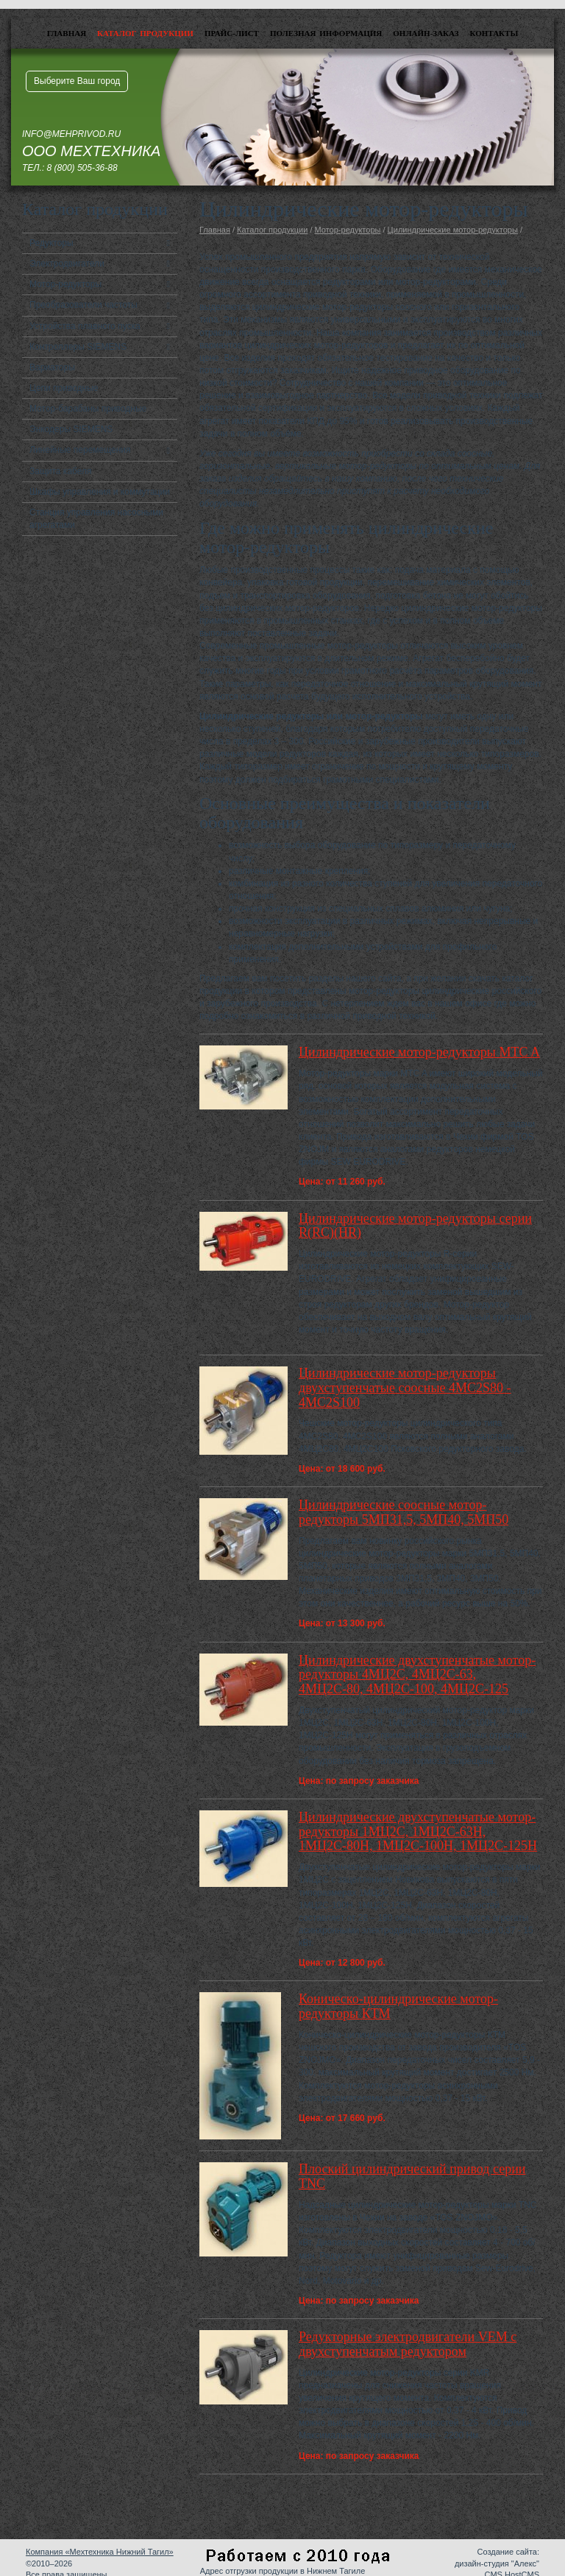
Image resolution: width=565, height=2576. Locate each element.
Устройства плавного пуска (85, 326)
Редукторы (51, 243)
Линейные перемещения (80, 450)
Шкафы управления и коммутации (99, 492)
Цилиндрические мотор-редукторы (453, 229)
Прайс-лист (232, 33)
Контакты (494, 33)
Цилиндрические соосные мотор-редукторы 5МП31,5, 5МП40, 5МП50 (403, 1512)
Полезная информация (326, 33)
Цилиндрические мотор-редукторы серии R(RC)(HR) (415, 1226)
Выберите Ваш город (77, 81)
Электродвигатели (66, 263)
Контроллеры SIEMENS (78, 347)
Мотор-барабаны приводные (87, 408)
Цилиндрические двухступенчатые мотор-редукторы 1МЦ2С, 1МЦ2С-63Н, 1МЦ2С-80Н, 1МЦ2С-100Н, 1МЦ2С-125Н (418, 1832)
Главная (66, 33)
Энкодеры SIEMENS (71, 429)
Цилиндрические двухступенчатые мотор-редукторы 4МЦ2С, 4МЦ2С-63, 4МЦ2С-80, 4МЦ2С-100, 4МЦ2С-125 (417, 1675)
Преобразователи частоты (83, 305)
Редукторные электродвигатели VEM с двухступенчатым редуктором (407, 2344)
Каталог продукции (145, 33)
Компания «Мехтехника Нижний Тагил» (100, 2551)
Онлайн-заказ (425, 33)
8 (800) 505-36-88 (82, 168)
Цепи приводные (64, 388)
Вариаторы (52, 367)
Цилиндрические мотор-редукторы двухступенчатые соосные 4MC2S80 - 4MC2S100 (405, 1388)
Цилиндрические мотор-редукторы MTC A (419, 1052)
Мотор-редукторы (65, 284)
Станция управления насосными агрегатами (96, 518)
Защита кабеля (60, 471)
